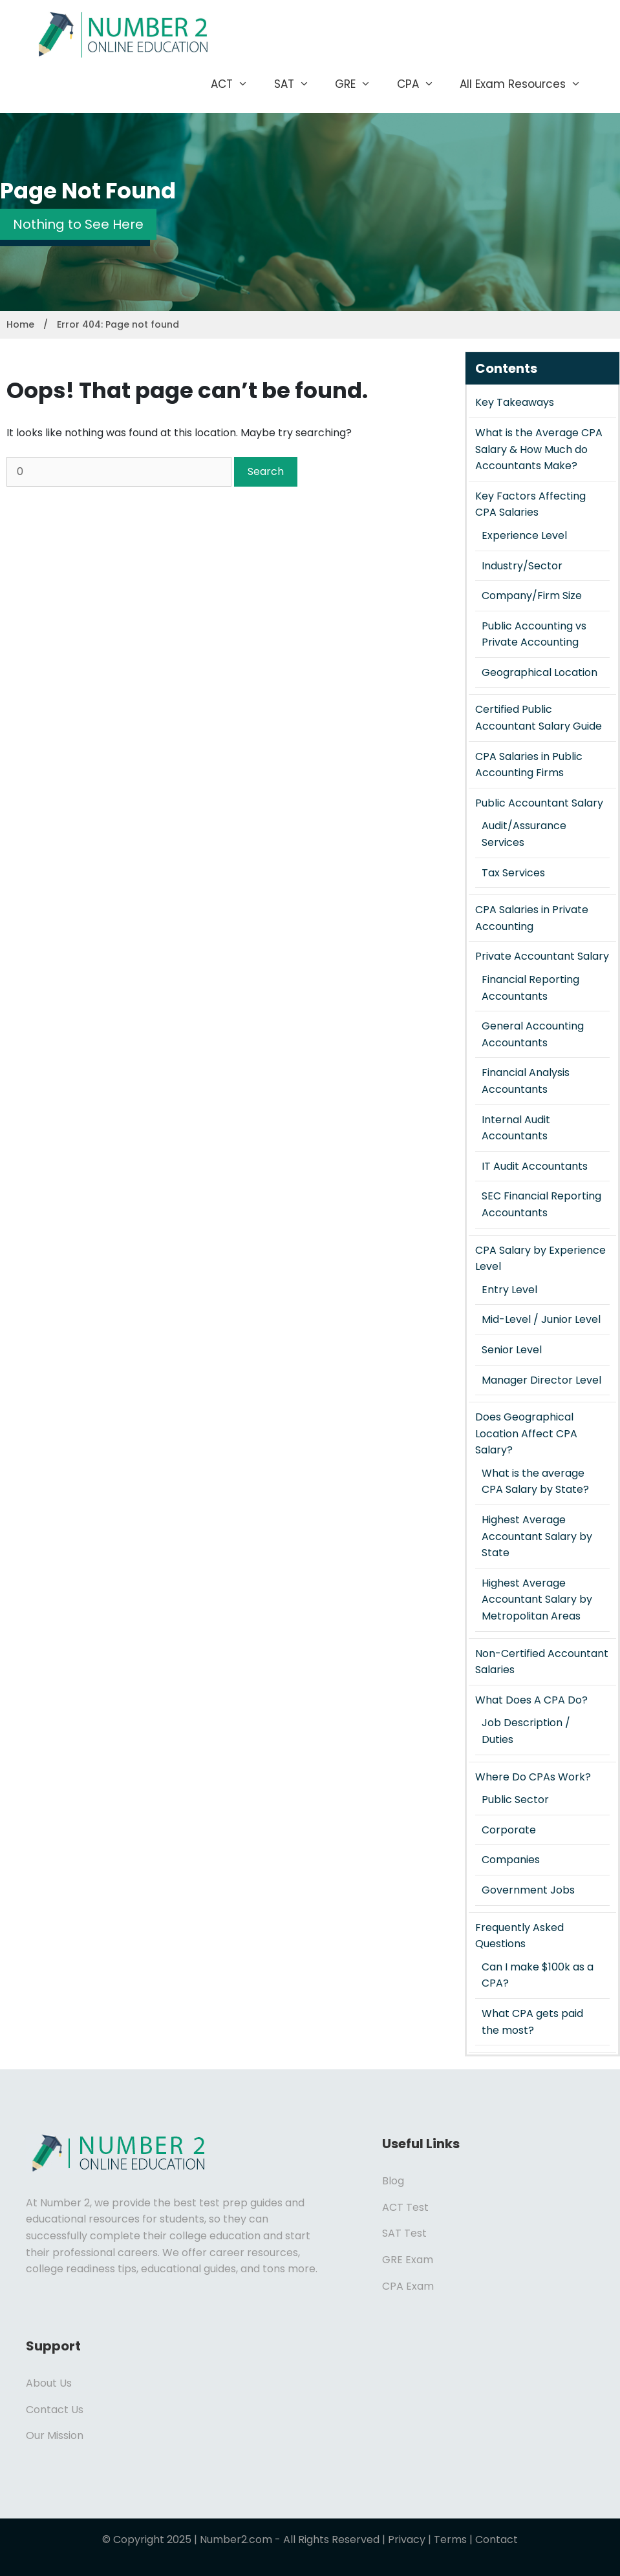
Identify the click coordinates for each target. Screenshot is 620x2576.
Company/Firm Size (532, 595)
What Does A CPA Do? (531, 1700)
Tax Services (513, 872)
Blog (393, 2180)
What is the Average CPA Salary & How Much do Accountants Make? (539, 449)
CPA (422, 84)
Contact (496, 2539)
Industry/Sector (522, 565)
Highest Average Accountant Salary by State (537, 1536)
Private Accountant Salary (542, 956)
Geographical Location (539, 672)
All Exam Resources (527, 84)
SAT (298, 84)
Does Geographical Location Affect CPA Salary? (526, 1433)
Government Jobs (528, 1890)
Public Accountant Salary (539, 803)
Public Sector (515, 1799)
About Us (49, 2383)
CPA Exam (408, 2286)
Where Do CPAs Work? (533, 1776)
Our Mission (54, 2435)
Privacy (406, 2539)
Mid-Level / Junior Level (541, 1319)
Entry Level (509, 1289)
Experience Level (524, 535)
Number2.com (236, 2539)
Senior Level (512, 1349)
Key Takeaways (514, 402)
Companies (511, 1859)
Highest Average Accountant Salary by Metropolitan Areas (537, 1599)
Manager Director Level (541, 1380)
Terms (450, 2539)
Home (20, 324)
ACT (236, 84)
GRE (359, 84)
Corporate (509, 1829)
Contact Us (54, 2409)
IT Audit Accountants (535, 1166)
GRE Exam (407, 2259)
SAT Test (404, 2233)
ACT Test (405, 2207)
